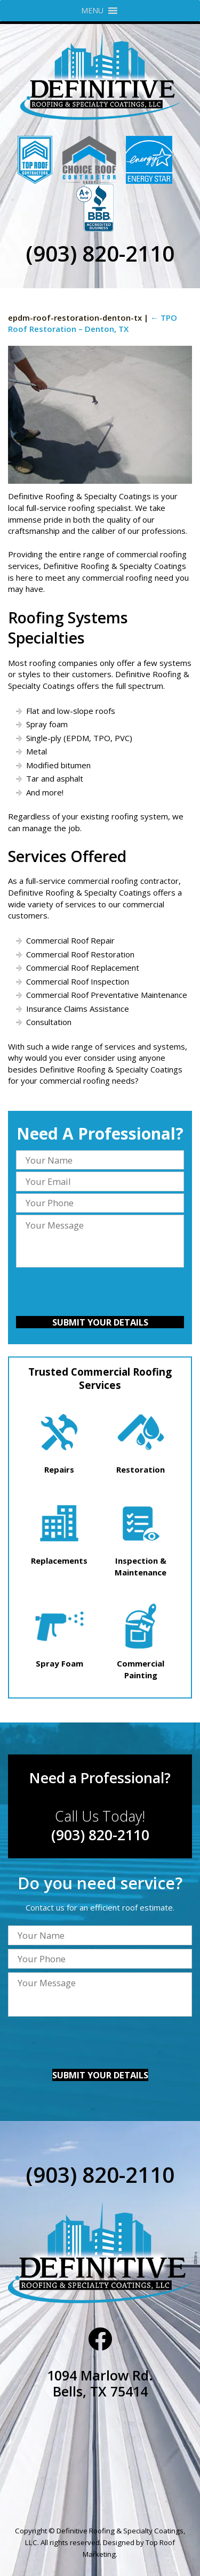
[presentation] (100, 1293)
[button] (92, 10)
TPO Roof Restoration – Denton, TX (92, 323)
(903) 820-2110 (100, 253)
